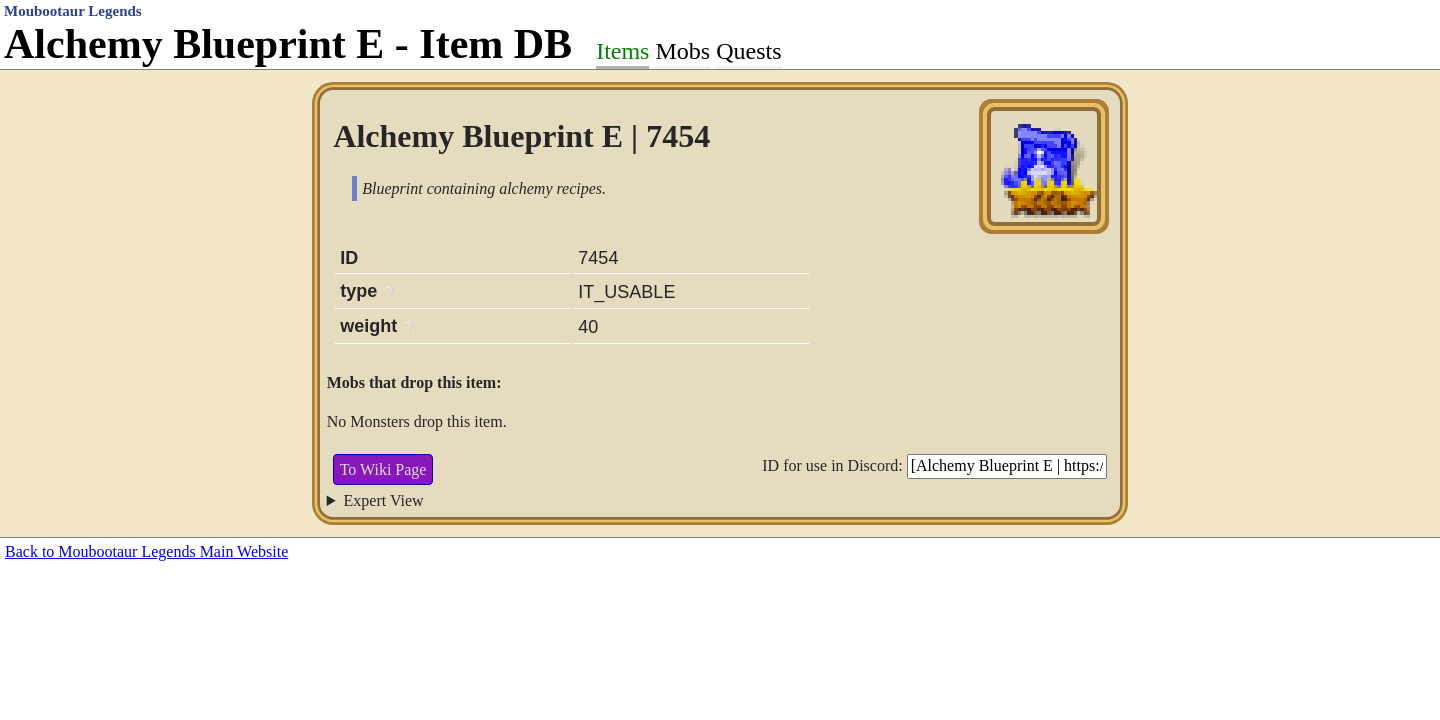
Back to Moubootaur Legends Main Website (146, 551)
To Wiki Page (383, 469)
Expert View (384, 500)
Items (622, 51)
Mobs (682, 51)
